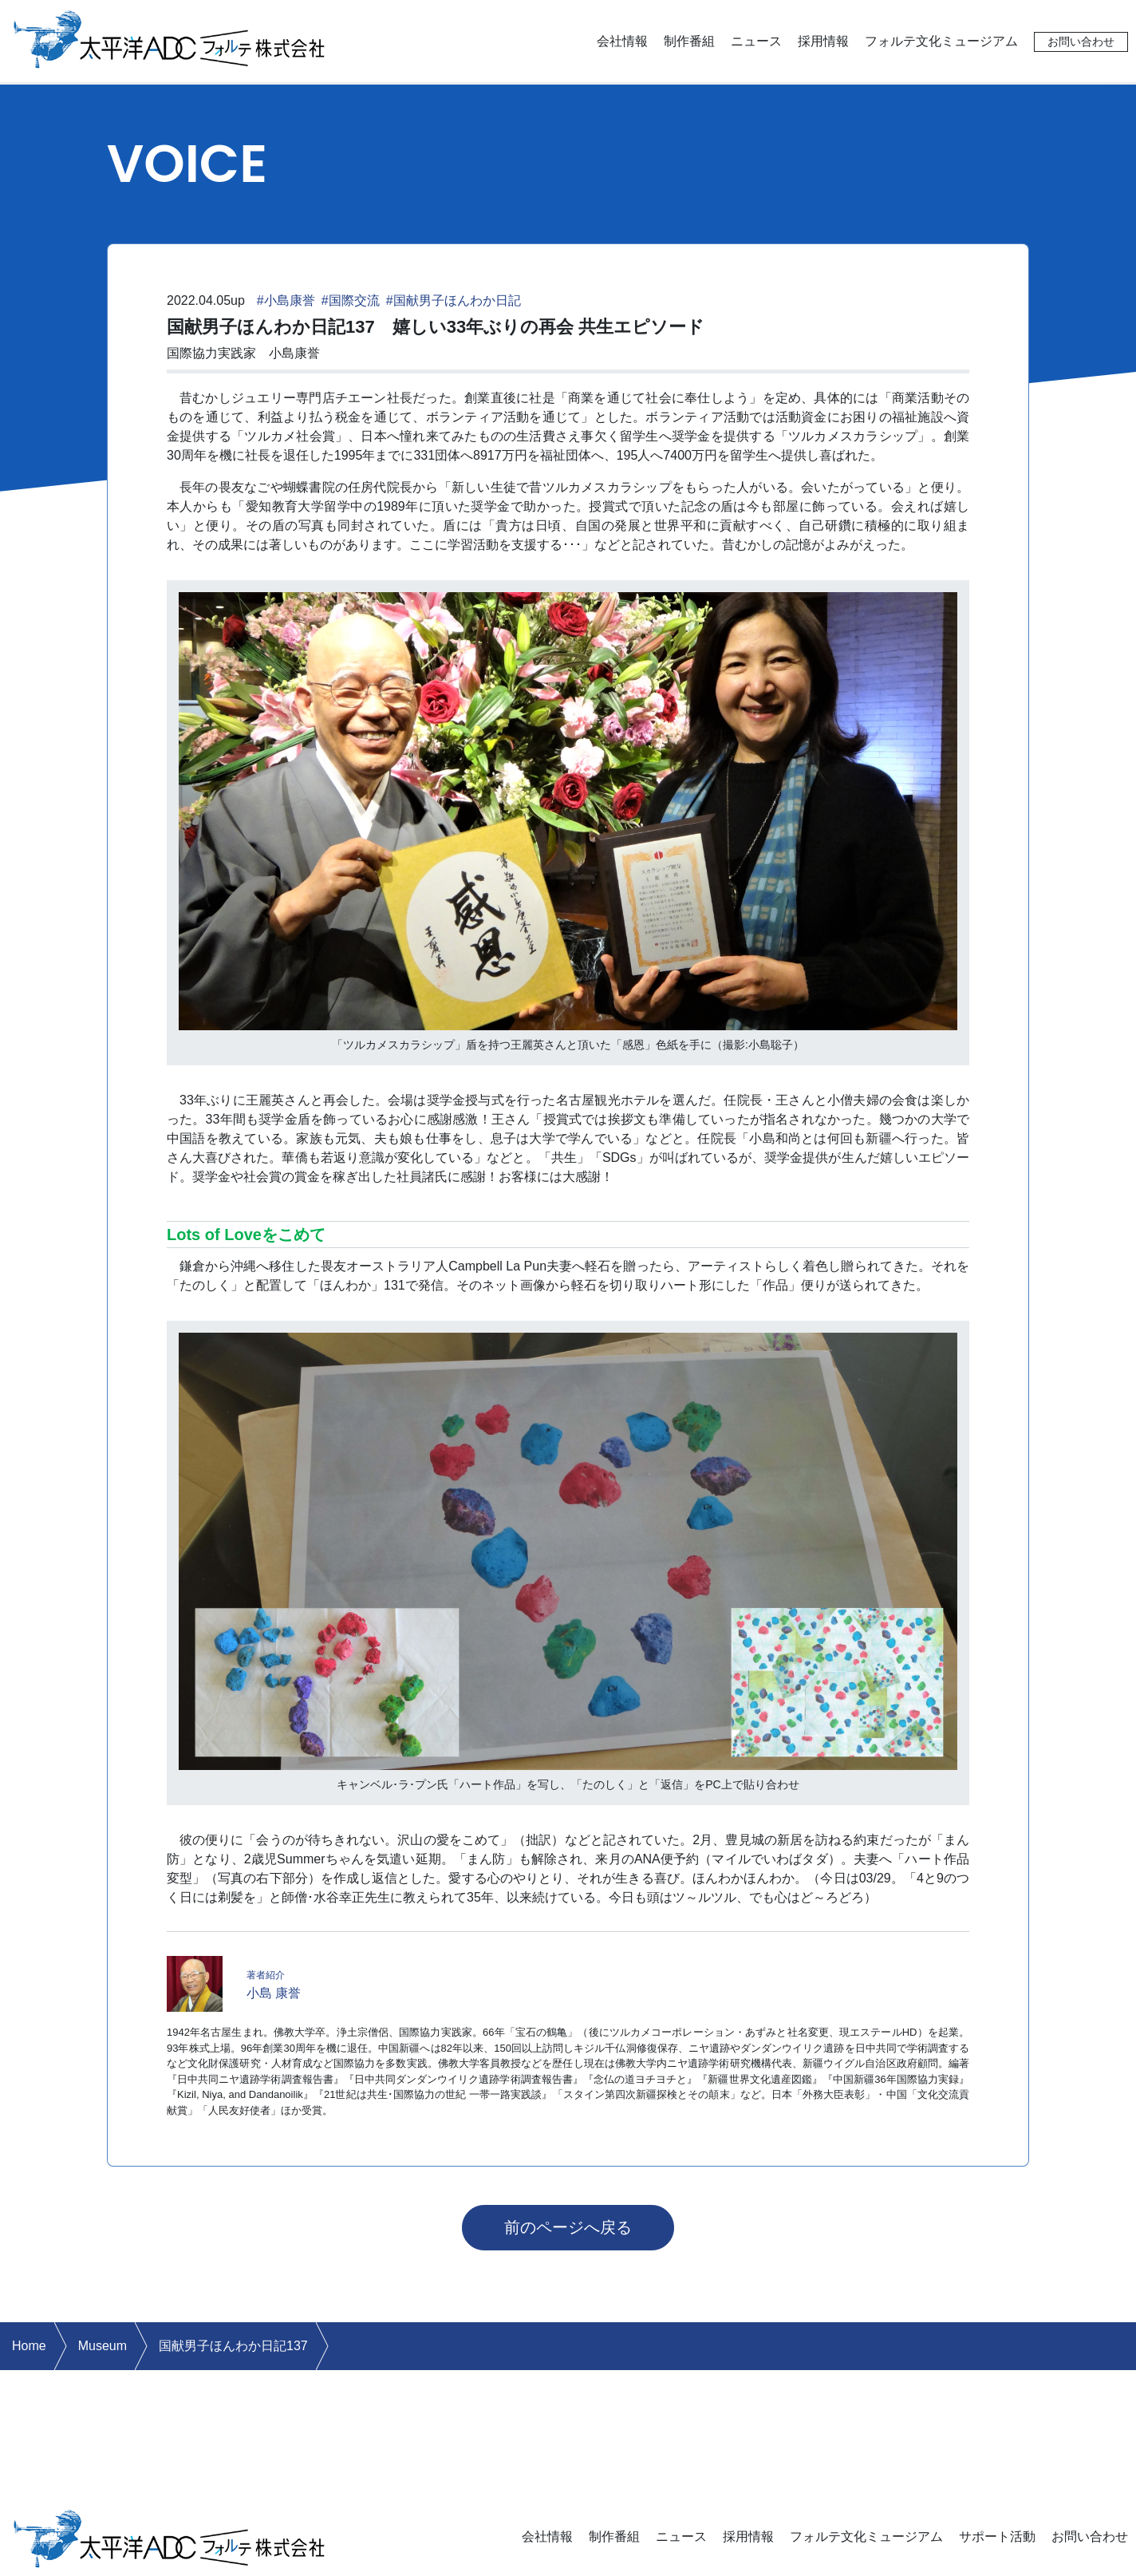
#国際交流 (350, 300)
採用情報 (823, 41)
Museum (102, 2346)
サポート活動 (997, 2536)
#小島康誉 (286, 300)
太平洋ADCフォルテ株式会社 (170, 37)
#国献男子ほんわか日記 (453, 300)
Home (29, 2346)
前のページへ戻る (568, 2227)
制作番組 (689, 41)
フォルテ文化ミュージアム (941, 41)
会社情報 (622, 41)
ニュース (756, 41)
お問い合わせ (1080, 42)
